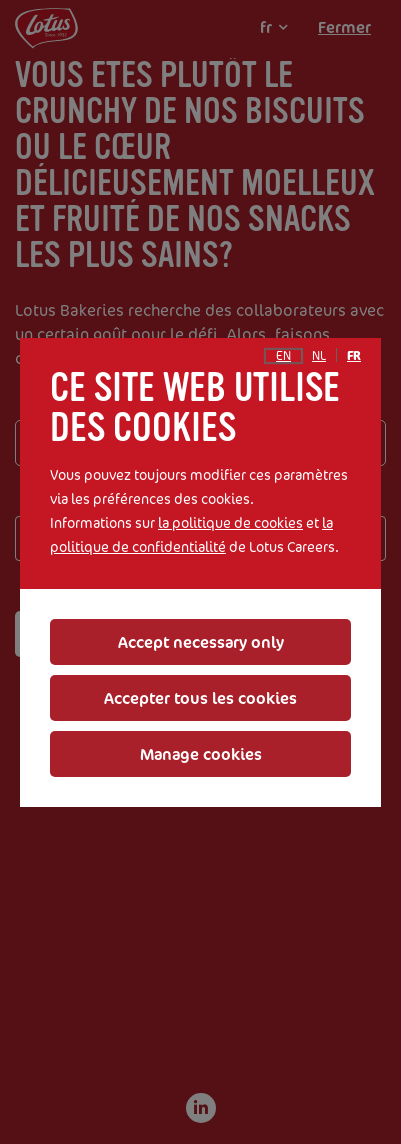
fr (354, 356)
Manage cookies (201, 754)
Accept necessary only (201, 642)
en (283, 356)
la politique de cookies (230, 522)
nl (319, 356)
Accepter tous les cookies (200, 698)
